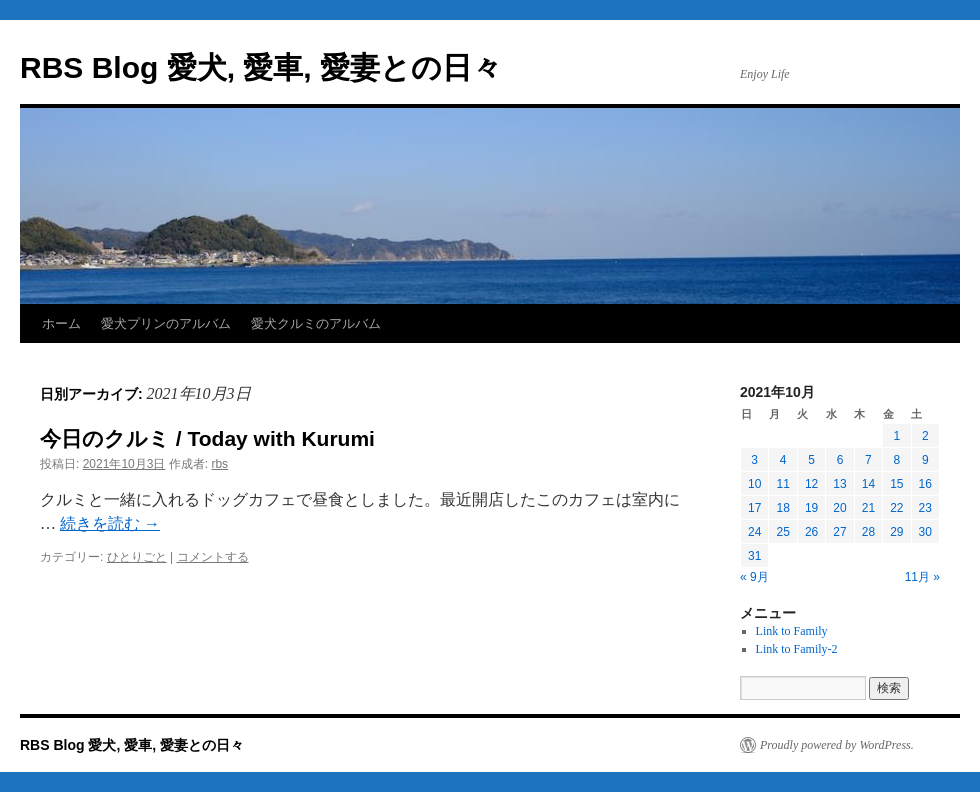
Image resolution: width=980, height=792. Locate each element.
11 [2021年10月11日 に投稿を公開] (782, 484)
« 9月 (754, 577)
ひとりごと (137, 557)
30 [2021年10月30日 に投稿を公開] (925, 532)
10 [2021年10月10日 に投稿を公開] (754, 484)
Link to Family (792, 631)
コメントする (213, 557)
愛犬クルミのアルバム (316, 323)
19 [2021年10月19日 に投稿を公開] (811, 508)
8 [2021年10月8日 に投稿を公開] (896, 460)
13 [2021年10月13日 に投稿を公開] (839, 484)
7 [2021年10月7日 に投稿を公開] (868, 460)
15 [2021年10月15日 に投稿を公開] (896, 484)
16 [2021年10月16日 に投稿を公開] (925, 484)
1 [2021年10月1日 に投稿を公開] (896, 436)
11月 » (922, 577)
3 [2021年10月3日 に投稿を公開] (754, 460)
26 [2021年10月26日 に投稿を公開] (811, 532)
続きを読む (110, 523)
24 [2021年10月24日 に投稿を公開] (754, 532)
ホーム (61, 323)
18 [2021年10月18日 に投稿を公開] (782, 508)
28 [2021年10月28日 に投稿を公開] (868, 532)
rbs (219, 464)
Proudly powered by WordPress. (837, 745)
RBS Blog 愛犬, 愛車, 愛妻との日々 (261, 67)
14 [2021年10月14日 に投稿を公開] (868, 484)
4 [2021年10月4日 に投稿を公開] (783, 460)
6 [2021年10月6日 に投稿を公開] (840, 460)
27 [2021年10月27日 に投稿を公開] (839, 532)
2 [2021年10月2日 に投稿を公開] (925, 436)
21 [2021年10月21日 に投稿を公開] (868, 508)
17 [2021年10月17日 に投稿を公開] (754, 508)
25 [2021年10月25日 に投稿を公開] (782, 532)
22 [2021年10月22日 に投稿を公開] (896, 508)
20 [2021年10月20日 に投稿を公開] (839, 508)
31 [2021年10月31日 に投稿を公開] (754, 556)
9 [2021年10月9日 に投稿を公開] (925, 460)
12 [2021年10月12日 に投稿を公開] (811, 484)
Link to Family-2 (797, 649)
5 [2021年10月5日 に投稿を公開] (811, 460)
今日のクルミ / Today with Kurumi (207, 438)
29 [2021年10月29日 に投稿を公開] (896, 532)
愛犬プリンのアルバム (166, 323)
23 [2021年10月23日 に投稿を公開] (925, 508)
